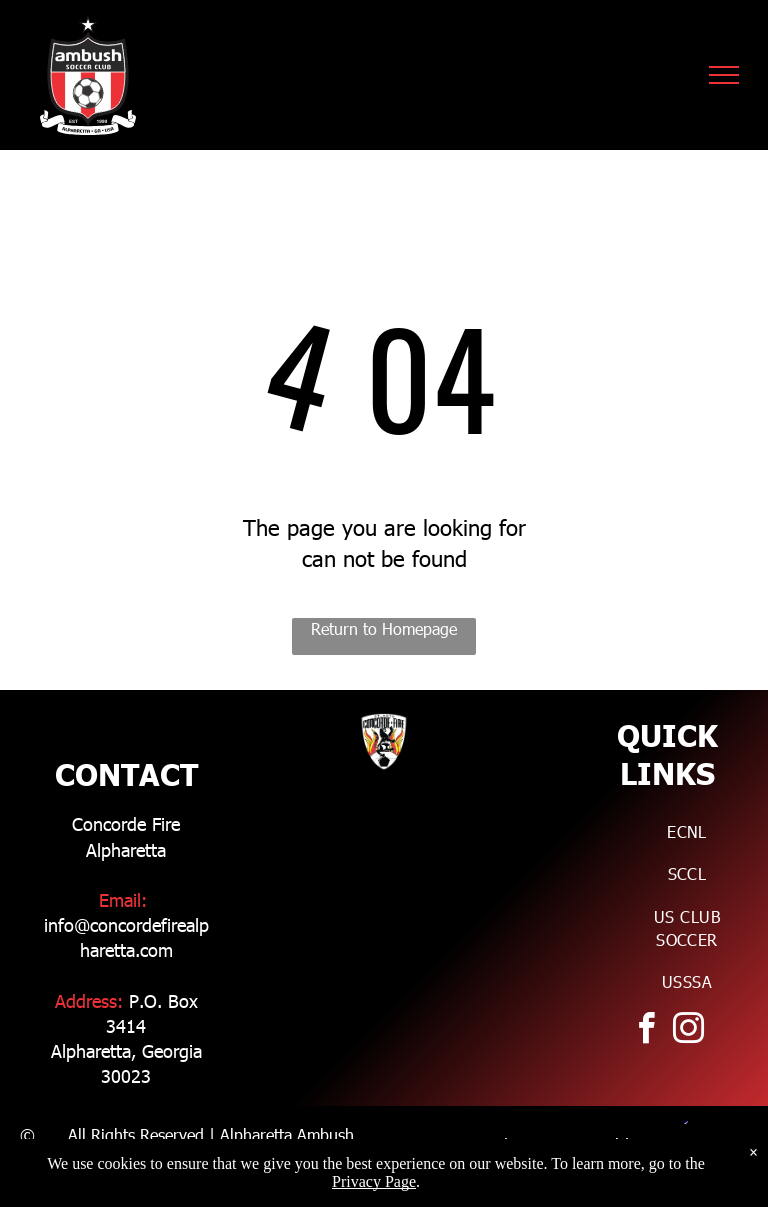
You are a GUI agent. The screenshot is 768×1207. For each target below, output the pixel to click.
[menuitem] (687, 831)
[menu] (724, 75)
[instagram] (688, 1031)
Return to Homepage (384, 628)
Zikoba (618, 1169)
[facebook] (646, 1031)
